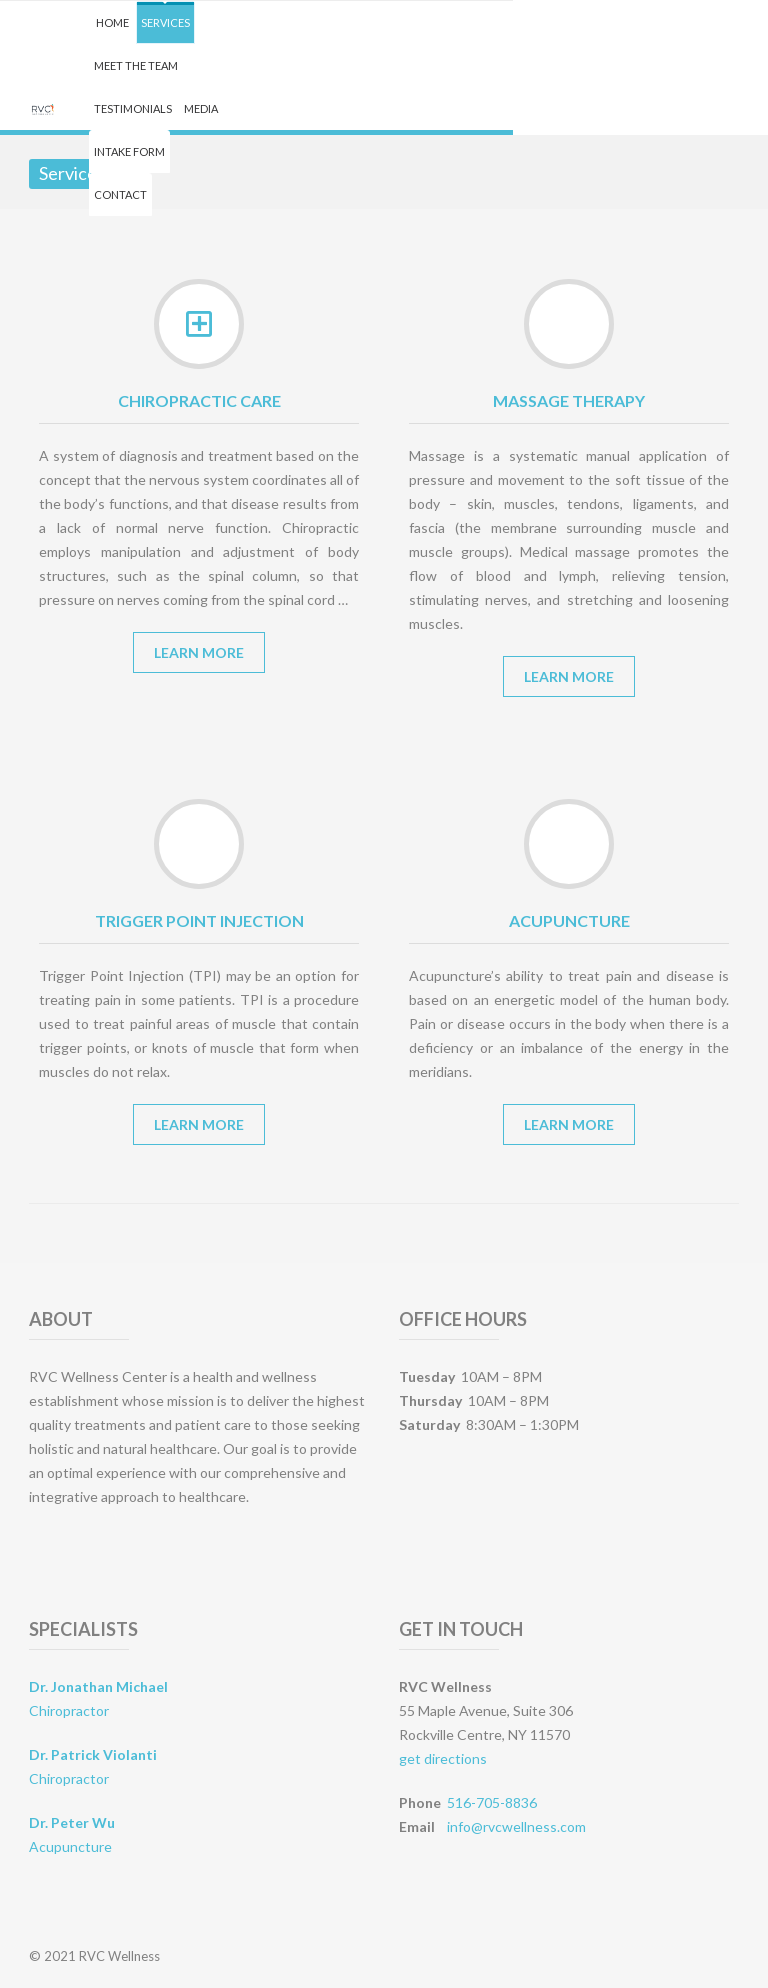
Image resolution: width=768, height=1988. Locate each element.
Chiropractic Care (199, 400)
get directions (443, 1758)
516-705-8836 (492, 1802)
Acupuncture (569, 920)
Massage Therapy (569, 400)
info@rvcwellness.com (516, 1826)
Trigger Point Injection (199, 920)
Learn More (199, 652)
